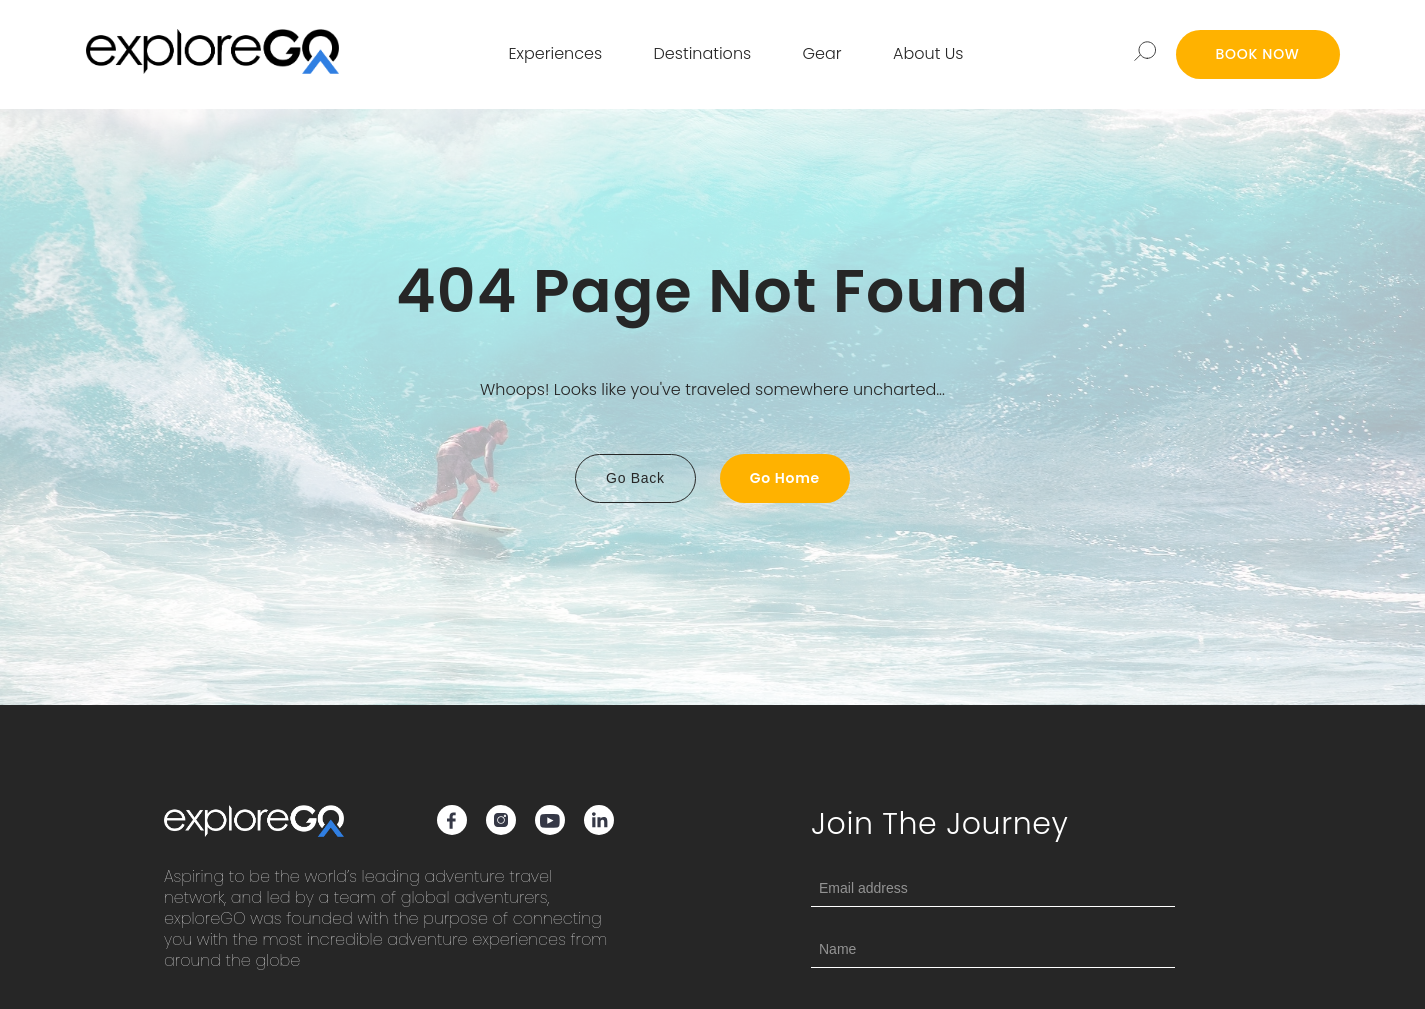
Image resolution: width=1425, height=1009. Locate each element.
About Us (928, 53)
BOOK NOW (1258, 54)
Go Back (635, 478)
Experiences (556, 53)
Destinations (703, 53)
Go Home (785, 478)
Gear (822, 53)
